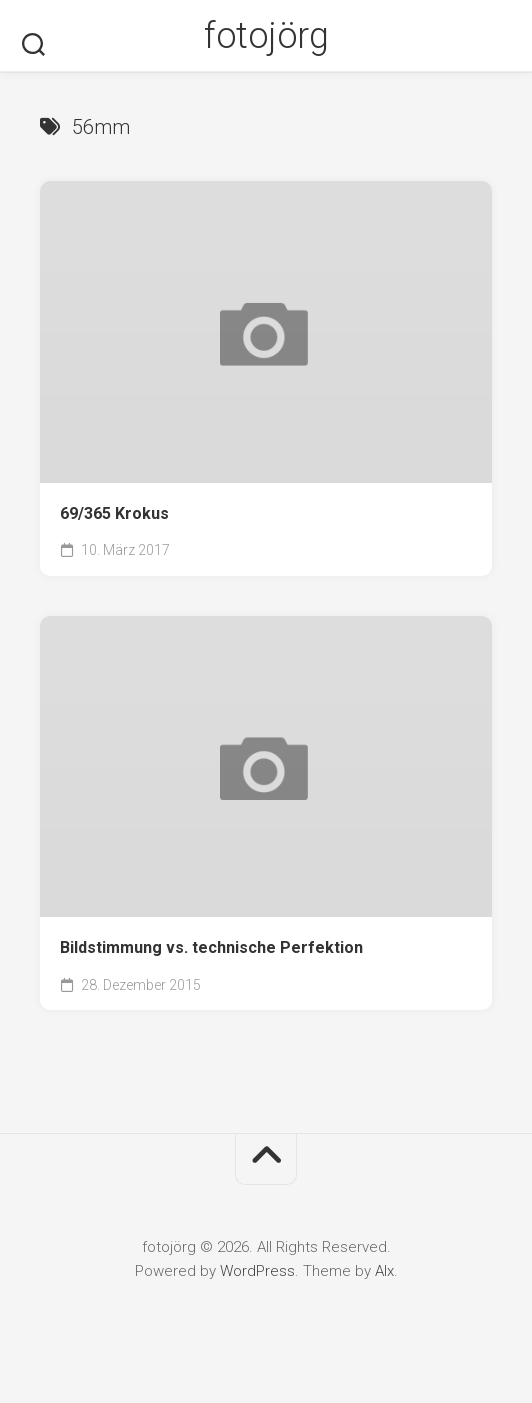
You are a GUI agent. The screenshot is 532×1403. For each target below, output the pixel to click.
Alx (384, 1271)
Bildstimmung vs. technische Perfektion (211, 947)
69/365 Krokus (114, 513)
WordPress (257, 1271)
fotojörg (266, 36)
